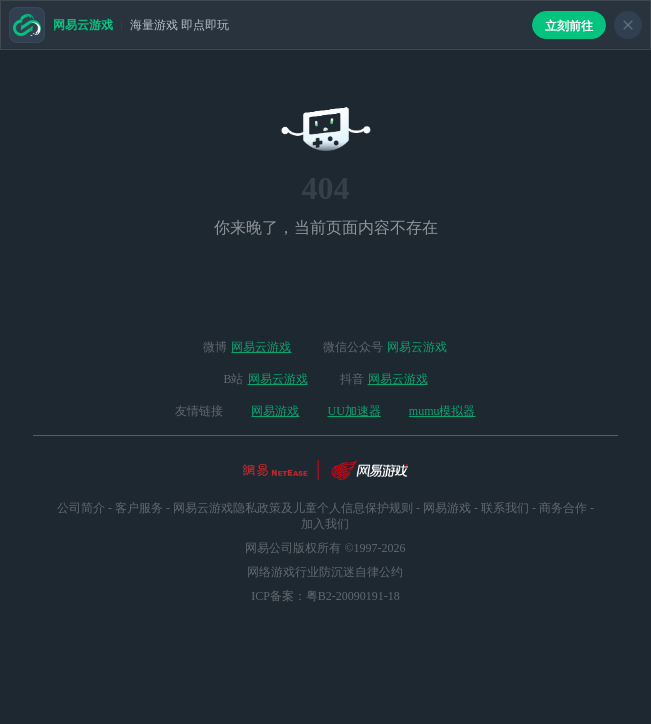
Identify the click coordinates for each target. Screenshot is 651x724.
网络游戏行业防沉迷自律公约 (325, 572)
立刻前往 (569, 26)
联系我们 (505, 508)
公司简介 (81, 508)
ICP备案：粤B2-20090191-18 (325, 596)
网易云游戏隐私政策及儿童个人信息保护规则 (293, 508)
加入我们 (325, 524)
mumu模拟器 (442, 411)
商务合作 (563, 508)
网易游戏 (275, 411)
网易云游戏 (261, 347)
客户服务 (139, 508)
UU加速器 (353, 411)
